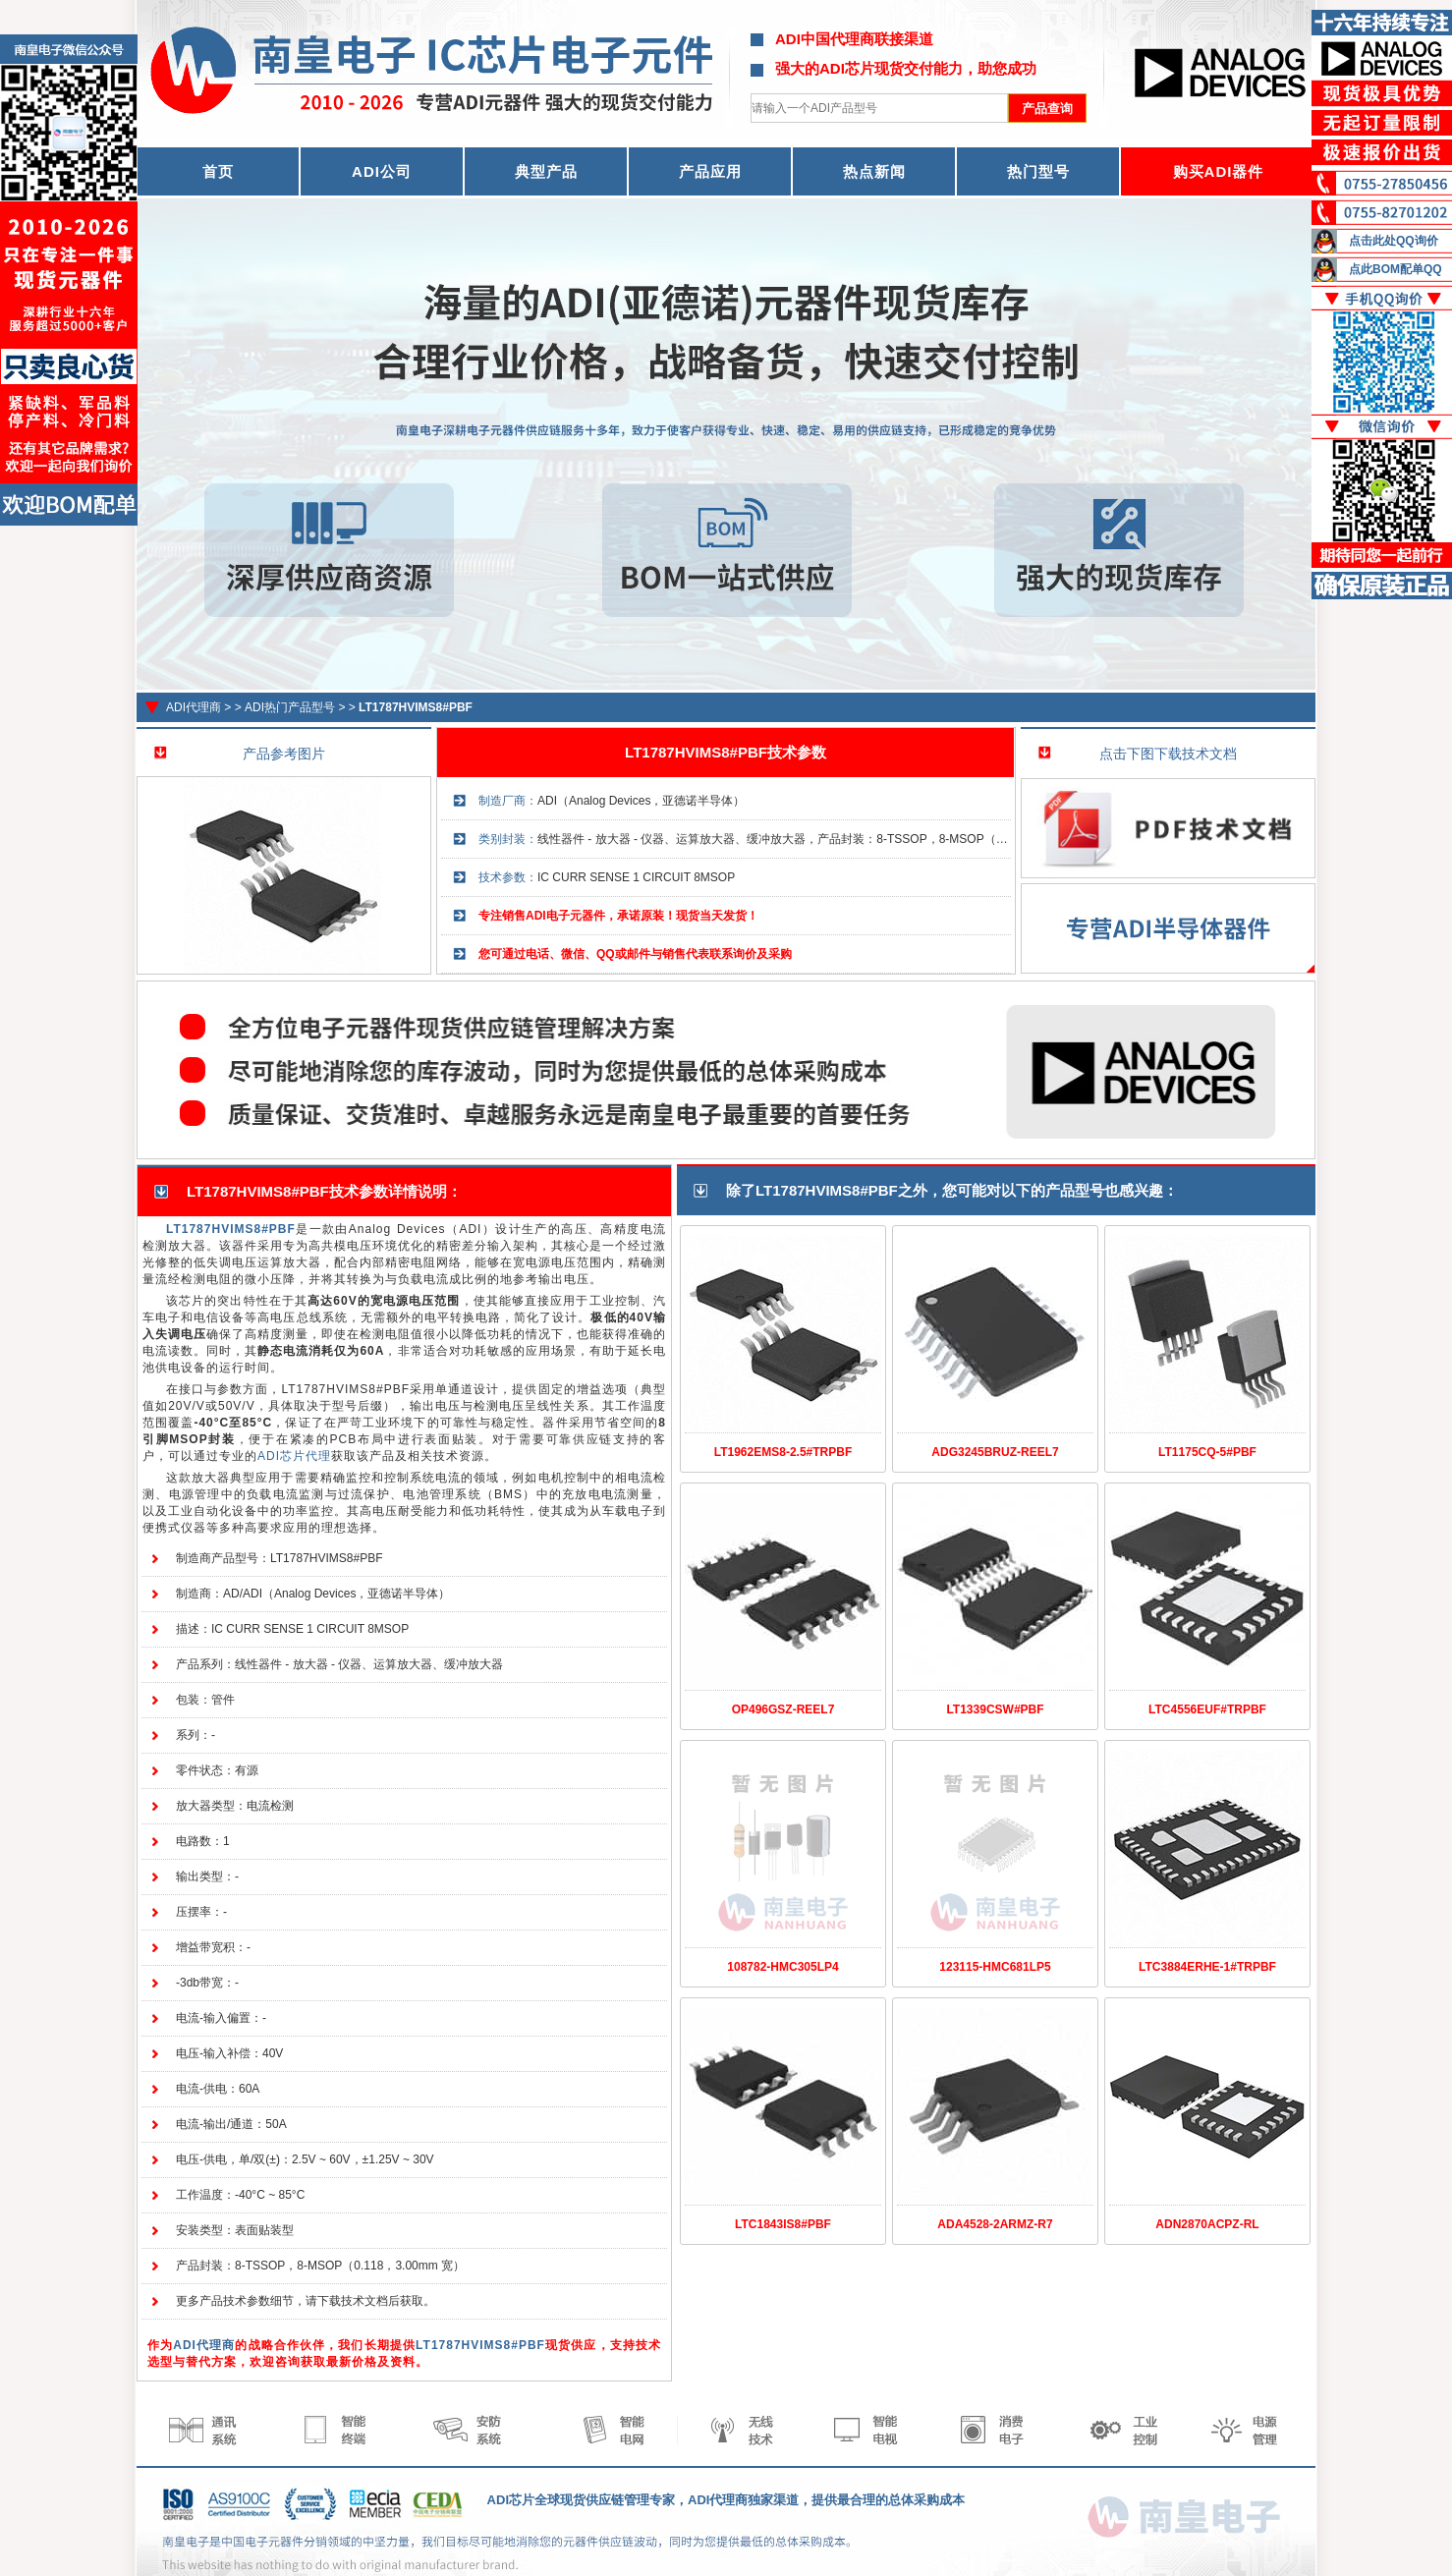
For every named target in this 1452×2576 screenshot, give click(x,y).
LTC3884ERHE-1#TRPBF (1207, 1967)
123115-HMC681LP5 (994, 1967)
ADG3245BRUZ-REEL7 (994, 1452)
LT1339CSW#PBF (994, 1709)
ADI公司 (382, 171)
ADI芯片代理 (294, 1456)
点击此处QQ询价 (1393, 241)
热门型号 (1038, 171)
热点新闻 (874, 171)
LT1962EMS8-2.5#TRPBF (783, 1452)
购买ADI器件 (1218, 171)
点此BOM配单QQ (1395, 269)
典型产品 (546, 171)
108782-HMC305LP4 (782, 1967)
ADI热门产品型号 (290, 707)
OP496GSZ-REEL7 (783, 1709)
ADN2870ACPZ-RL (1206, 2224)
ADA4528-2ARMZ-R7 (994, 2224)
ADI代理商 (193, 707)
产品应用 (710, 171)
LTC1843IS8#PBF (783, 2224)
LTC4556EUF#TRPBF (1207, 1709)
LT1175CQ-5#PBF (1207, 1452)
